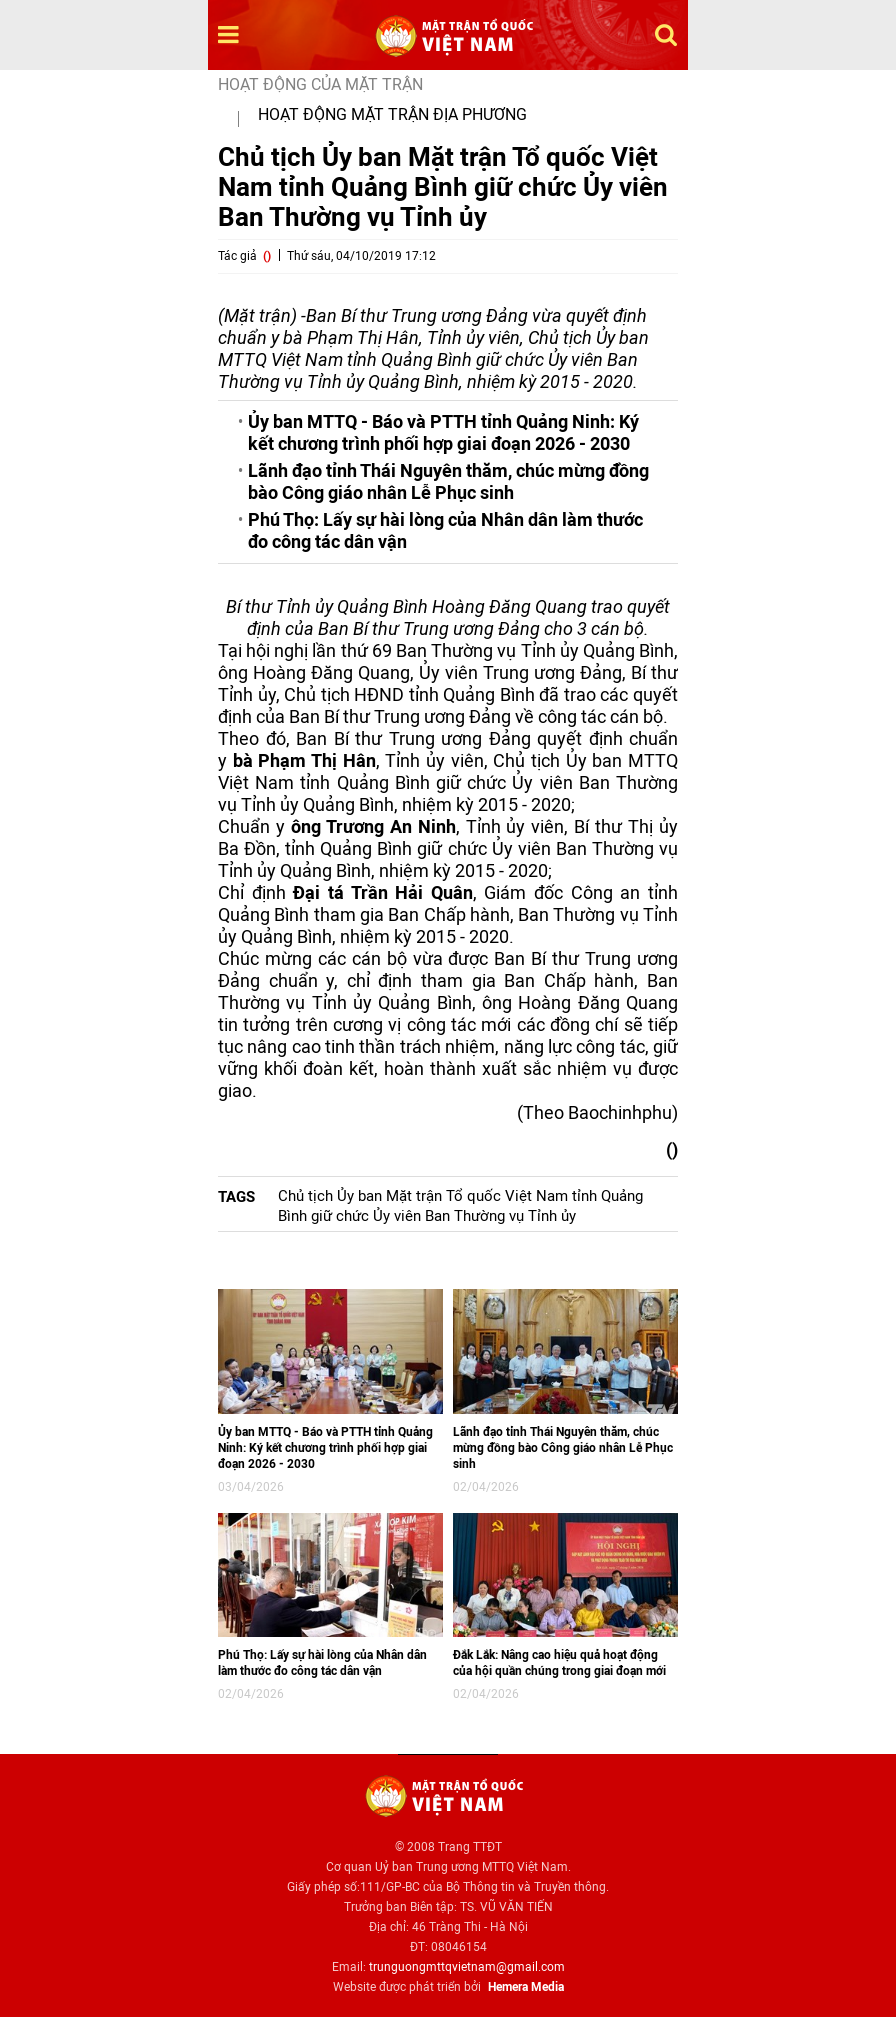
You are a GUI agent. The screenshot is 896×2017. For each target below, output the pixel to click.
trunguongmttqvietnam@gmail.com (467, 1967)
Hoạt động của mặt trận (320, 84)
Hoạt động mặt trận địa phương (392, 114)
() (267, 256)
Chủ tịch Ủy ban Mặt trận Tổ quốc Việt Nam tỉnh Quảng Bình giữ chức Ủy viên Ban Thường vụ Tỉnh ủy (460, 1206)
